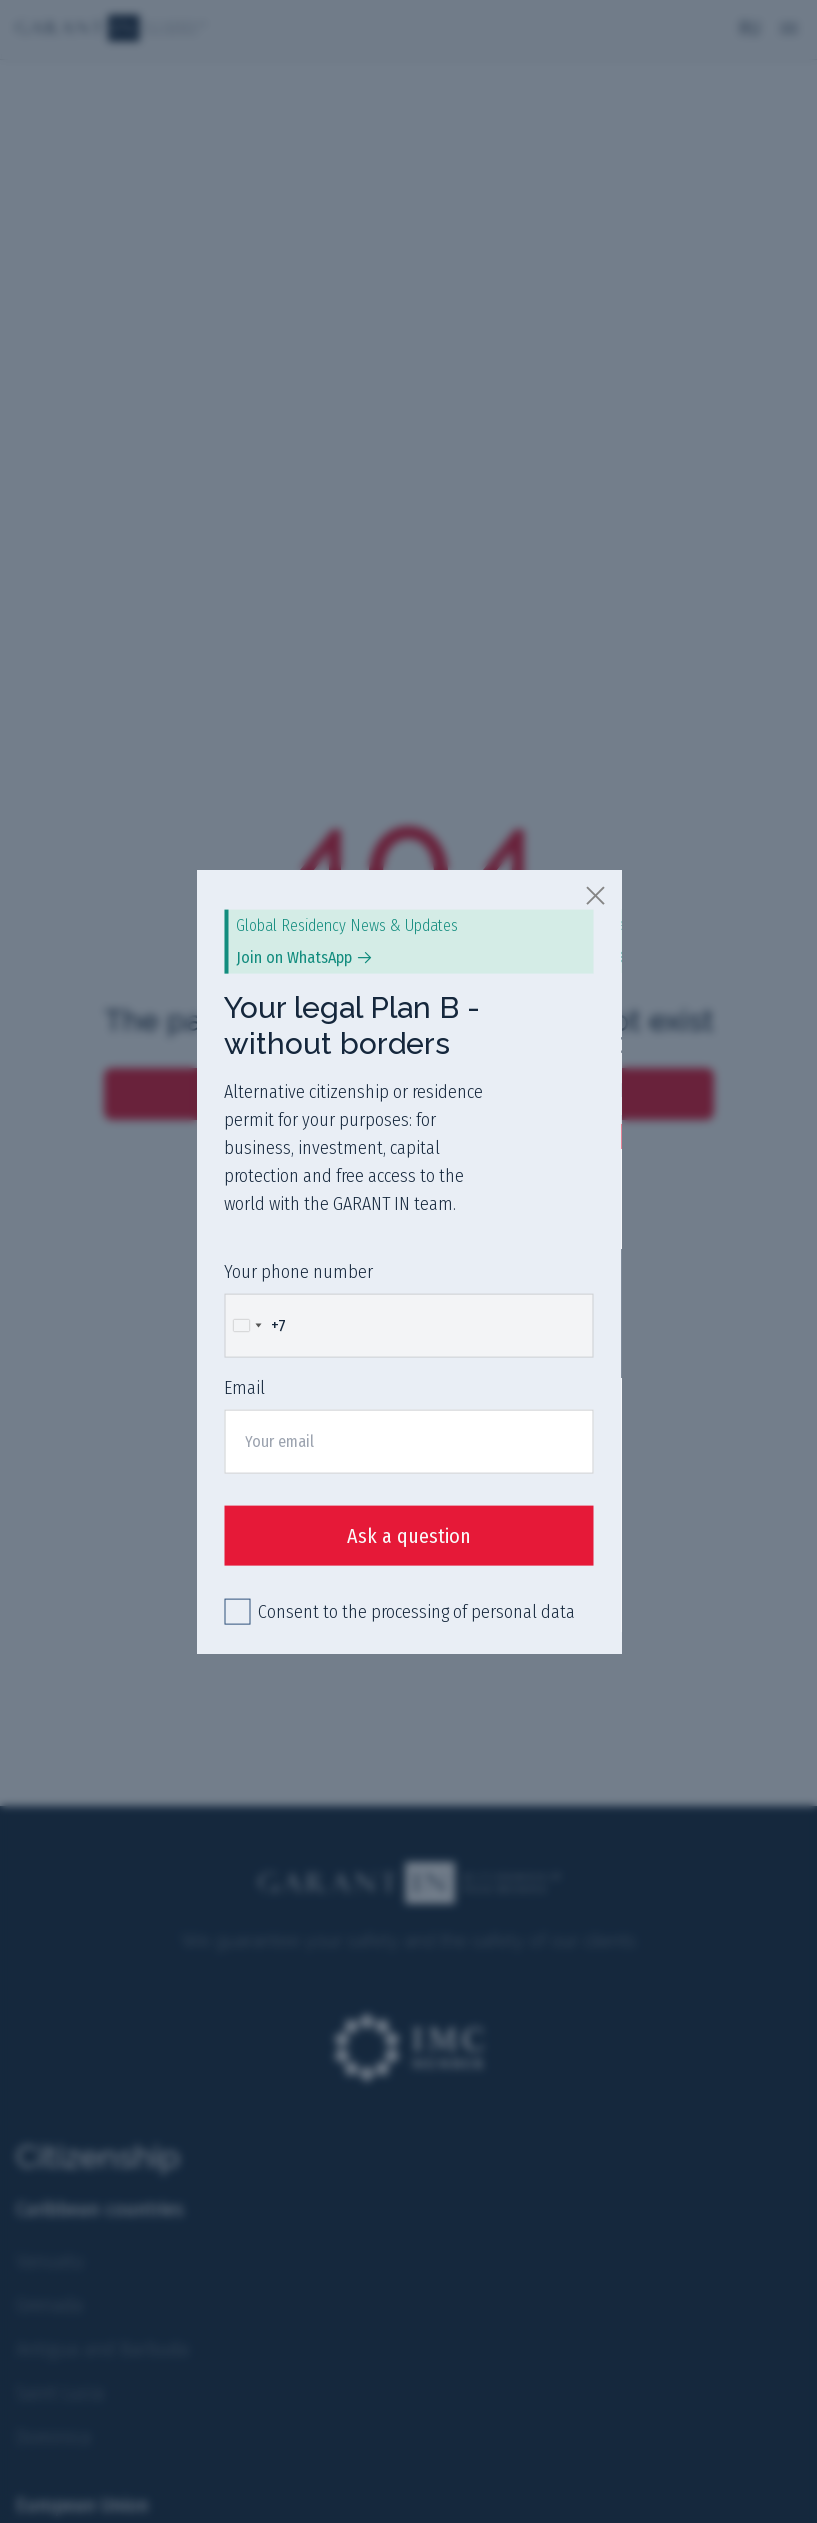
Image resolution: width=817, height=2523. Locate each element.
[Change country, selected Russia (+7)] (255, 1325)
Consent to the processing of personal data (416, 1612)
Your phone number (298, 1271)
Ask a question (409, 1536)
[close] (596, 894)
